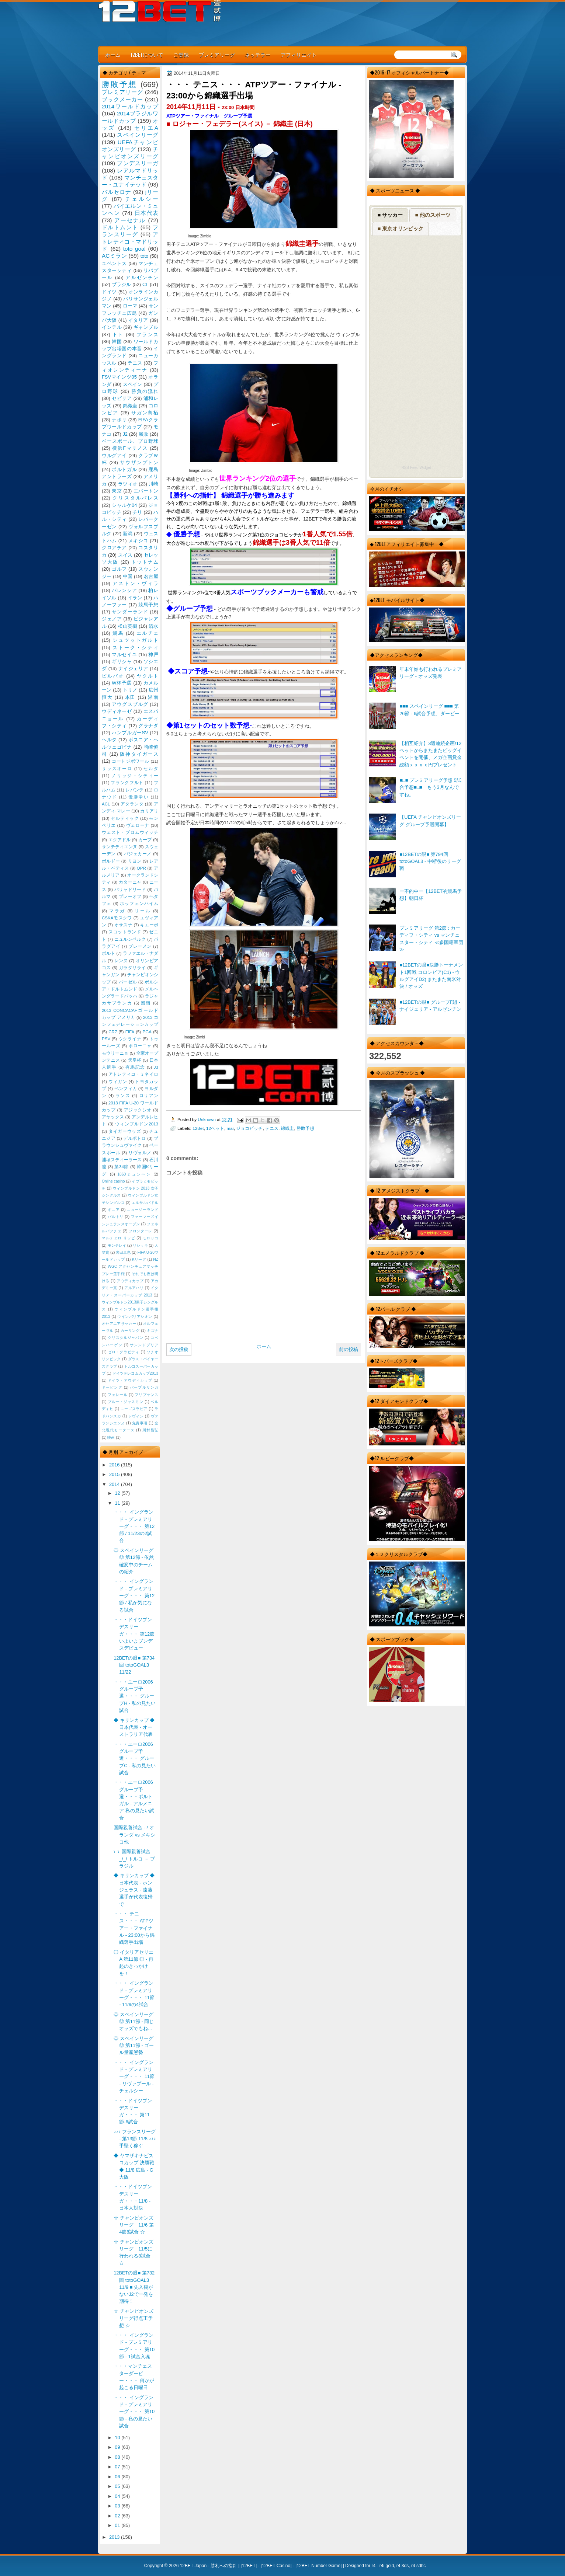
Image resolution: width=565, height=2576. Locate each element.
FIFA (129, 1032)
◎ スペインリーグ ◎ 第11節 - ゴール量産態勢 (134, 2045)
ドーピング (112, 1387)
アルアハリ (133, 1288)
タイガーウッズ (124, 1131)
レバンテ (134, 790)
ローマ (130, 306)
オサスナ (123, 925)
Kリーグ (139, 1259)
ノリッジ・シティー (134, 775)
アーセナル (130, 220)
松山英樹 (128, 626)
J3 (156, 1067)
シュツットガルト (135, 640)
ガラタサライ (132, 967)
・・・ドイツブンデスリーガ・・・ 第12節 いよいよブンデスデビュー (134, 1634)
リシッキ (140, 1245)
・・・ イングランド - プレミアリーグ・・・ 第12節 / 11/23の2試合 (134, 1526)
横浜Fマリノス (130, 448)
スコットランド (124, 932)
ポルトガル (124, 469)
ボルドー (111, 861)
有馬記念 (135, 1067)
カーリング (130, 1331)
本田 (130, 697)
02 (118, 2515)
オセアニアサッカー (119, 1324)
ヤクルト (147, 676)
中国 (127, 576)
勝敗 (143, 434)
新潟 (127, 533)
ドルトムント (120, 227)
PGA (146, 1032)
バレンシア (124, 590)
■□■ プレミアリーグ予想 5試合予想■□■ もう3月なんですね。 (430, 787)
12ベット (215, 1128)
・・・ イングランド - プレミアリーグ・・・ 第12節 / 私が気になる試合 (134, 1595)
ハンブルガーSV (130, 732)
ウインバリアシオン (134, 1317)
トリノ (130, 690)
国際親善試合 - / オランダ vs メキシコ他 (134, 1835)
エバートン (146, 491)
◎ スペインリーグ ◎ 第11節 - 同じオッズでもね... (134, 2022)
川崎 (153, 484)
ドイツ (109, 292)
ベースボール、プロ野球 (130, 441)
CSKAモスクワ (117, 918)
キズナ (152, 1331)
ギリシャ (122, 661)
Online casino (113, 1181)
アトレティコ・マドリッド (130, 241)
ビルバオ (113, 676)
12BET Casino (276, 2565)
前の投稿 (348, 1349)
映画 (111, 1437)
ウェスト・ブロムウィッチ (130, 832)
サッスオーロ (117, 768)
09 (118, 2447)
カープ (145, 840)
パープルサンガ (144, 1387)
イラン (135, 598)
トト (118, 334)
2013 (115, 2537)
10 (118, 2437)
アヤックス (113, 1117)
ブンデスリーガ (137, 163)
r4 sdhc (418, 2565)
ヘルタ (109, 739)
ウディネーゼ (117, 711)
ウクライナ (129, 1039)
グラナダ (148, 725)
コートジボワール (130, 761)
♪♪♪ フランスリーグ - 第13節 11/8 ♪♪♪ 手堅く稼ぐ (135, 2139)
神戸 (153, 654)
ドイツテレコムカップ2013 (135, 1373)
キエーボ (149, 925)
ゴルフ (119, 569)
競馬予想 (148, 605)
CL (145, 284)
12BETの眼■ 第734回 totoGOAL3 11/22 (134, 1665)
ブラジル (121, 284)
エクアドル (119, 840)
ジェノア (112, 619)
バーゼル (128, 982)
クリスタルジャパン (125, 1338)
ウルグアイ (114, 455)
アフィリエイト (299, 54)
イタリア (138, 320)
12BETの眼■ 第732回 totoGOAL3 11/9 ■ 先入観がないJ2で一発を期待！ (134, 2287)
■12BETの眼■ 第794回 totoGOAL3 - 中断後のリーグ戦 (430, 861)
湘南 (153, 697)
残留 (146, 1003)
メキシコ (138, 540)
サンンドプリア (144, 1345)
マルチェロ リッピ (118, 1238)
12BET (249, 2565)
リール (143, 911)
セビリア (122, 398)
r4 (373, 2565)
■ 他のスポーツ (432, 215)
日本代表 (146, 213)
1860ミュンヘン (134, 1174)
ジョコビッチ (249, 1128)
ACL (106, 804)
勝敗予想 (305, 1128)
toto (144, 256)
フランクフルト (127, 782)
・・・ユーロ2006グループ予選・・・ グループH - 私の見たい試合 (135, 1696)
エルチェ (147, 633)
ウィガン (117, 1081)
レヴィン (136, 1416)
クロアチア (114, 547)
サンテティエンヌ (119, 847)
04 (118, 2496)
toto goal (134, 249)
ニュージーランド (142, 1210)
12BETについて (147, 54)
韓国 (117, 341)
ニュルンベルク (130, 939)
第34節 (121, 1167)
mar (230, 1128)
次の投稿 (178, 1349)
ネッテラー (258, 54)
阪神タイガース (139, 754)
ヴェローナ (137, 825)
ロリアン (148, 1095)
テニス (271, 1128)
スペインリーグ (137, 135)
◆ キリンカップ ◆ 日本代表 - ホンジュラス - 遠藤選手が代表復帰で (134, 1890)
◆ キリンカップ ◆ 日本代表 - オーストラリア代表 (134, 1727)
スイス (125, 555)
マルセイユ (124, 654)
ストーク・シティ (135, 647)
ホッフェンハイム (139, 903)
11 (118, 1503)
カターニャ (130, 882)
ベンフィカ (125, 1088)
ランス (122, 1095)
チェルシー (141, 199)
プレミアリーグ (217, 54)
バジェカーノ (138, 854)
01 (118, 2525)
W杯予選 (122, 683)
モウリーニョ (115, 1053)
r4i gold (386, 2565)
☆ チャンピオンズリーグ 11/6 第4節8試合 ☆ (134, 2225)
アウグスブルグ (130, 704)
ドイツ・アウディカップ (130, 1380)
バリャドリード (130, 889)
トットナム (144, 562)
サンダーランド (130, 612)
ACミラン (114, 256)
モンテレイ (117, 1245)
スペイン (132, 384)
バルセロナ (116, 192)
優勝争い (138, 797)
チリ (137, 512)
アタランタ (132, 804)
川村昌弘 (150, 1430)
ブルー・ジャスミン (125, 1402)
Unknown (207, 1119)
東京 (117, 491)
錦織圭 (287, 1128)
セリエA (146, 128)
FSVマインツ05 (119, 377)
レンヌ (121, 960)
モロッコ (150, 1238)
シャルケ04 (124, 505)
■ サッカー (390, 215)
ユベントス (114, 263)
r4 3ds (402, 2565)
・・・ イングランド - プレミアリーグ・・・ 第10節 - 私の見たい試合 (134, 2412)
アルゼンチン (141, 277)
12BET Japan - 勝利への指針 (208, 2565)
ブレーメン (140, 946)
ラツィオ (128, 484)
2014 (115, 1484)
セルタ (150, 768)
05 (118, 2486)
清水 (153, 626)
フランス (147, 334)
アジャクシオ (138, 1110)
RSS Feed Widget (416, 468)
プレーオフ (130, 896)
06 (118, 2476)
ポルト (108, 953)
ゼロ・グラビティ (123, 1352)
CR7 (112, 1032)
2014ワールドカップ (130, 106)
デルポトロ (134, 1138)
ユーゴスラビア (134, 1409)
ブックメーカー (122, 99)
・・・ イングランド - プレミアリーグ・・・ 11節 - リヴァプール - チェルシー (134, 2076)
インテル (112, 327)
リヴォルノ (140, 1153)
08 (118, 2457)
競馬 (118, 633)
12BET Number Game (318, 2565)
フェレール (118, 1395)
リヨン (135, 861)
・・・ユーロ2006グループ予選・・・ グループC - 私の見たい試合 (135, 1758)
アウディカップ (130, 1281)
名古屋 (151, 576)
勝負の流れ (144, 391)
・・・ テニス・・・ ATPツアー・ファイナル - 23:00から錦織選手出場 (134, 1928)
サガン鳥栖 (144, 412)
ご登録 (181, 54)
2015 (115, 1474)
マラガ (117, 911)
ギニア (113, 1210)
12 (118, 1493)
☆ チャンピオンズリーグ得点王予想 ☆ (133, 2318)
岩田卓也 (123, 1252)
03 (118, 2506)
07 (118, 2466)
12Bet (198, 1128)
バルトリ (116, 1217)
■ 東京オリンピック (400, 229)
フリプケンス (146, 1395)
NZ (155, 1259)
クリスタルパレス (135, 498)
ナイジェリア (133, 668)
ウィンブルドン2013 (136, 1124)
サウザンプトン (139, 462)
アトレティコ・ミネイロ (133, 1074)
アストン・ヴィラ (135, 583)
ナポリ (119, 419)
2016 (115, 1465)
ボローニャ (140, 1046)
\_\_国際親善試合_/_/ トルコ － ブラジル (134, 1859)
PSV (106, 1039)
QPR (141, 868)
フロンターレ (140, 1231)
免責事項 (140, 1423)
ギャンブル (146, 327)
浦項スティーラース (122, 1160)
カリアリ (149, 811)
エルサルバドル (145, 1203)
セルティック (125, 818)
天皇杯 (135, 1060)
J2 (125, 434)
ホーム (113, 54)
